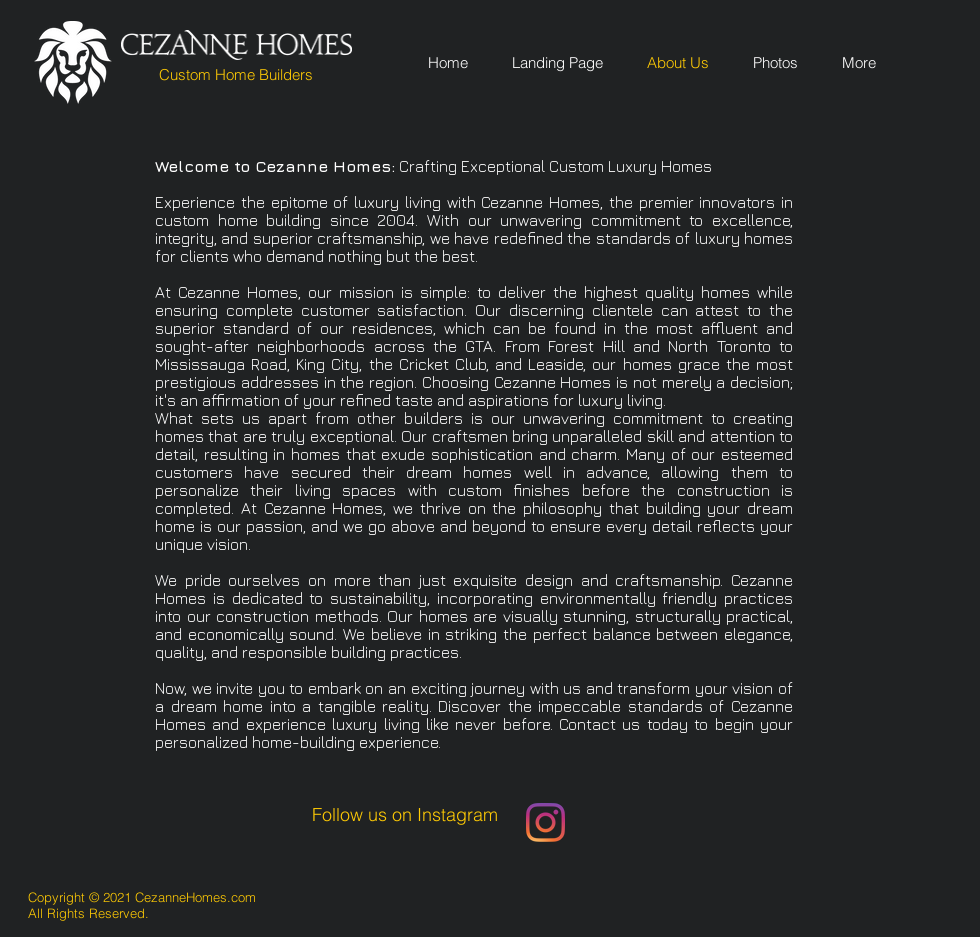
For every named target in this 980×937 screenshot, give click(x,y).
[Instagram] (545, 822)
